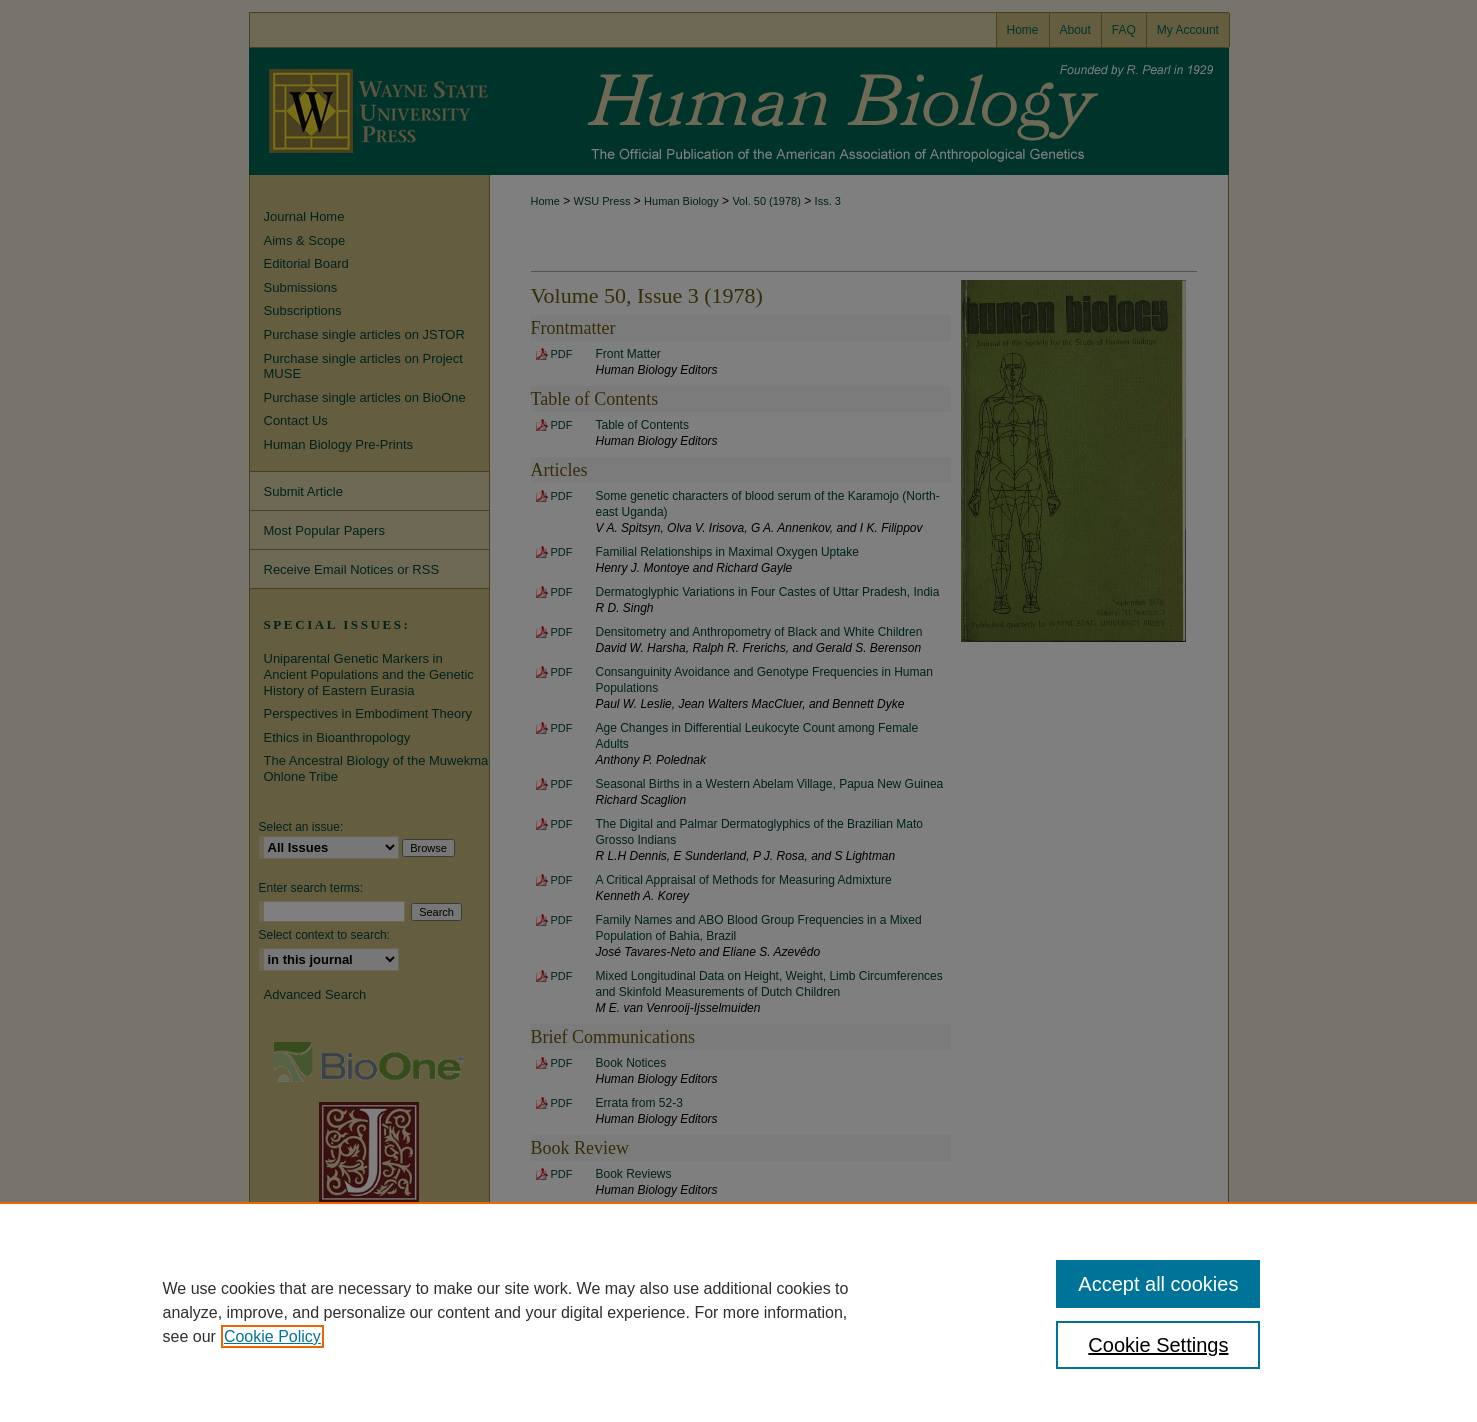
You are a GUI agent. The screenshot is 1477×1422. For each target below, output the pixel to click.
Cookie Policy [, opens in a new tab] (272, 1336)
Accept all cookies (1158, 1284)
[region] (738, 1312)
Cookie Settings (1158, 1345)
